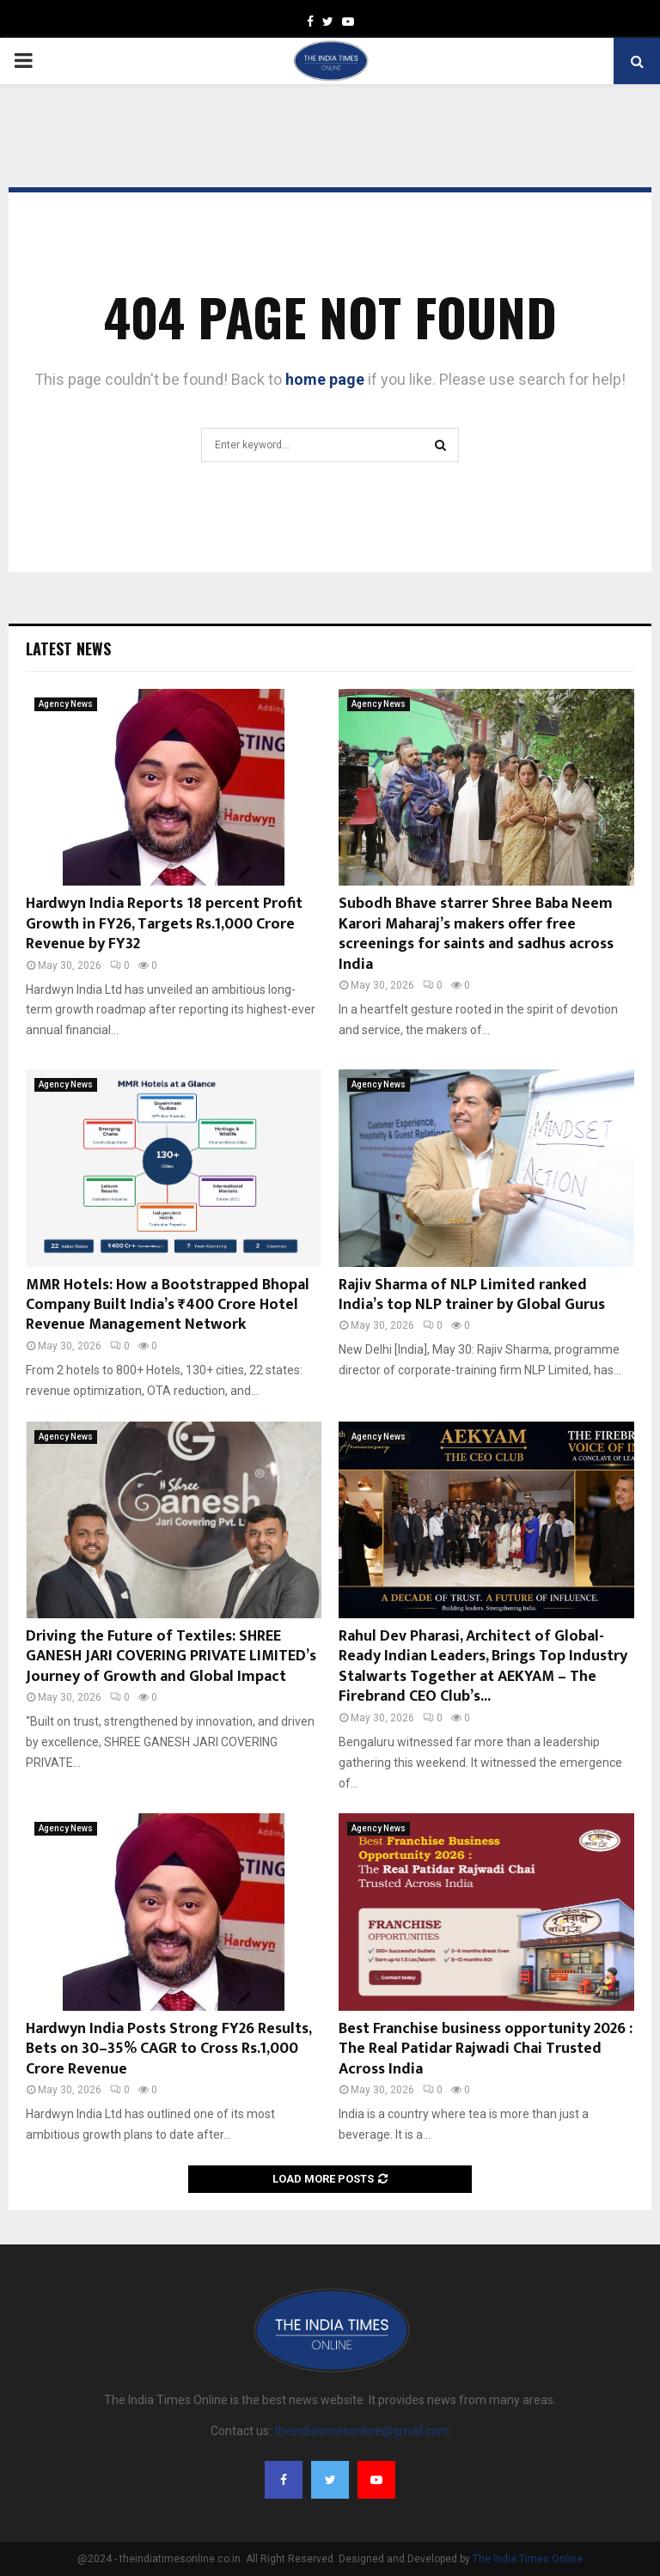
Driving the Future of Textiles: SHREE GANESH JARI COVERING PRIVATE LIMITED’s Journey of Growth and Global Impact (171, 1656)
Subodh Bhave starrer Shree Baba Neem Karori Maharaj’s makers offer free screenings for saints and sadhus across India (476, 934)
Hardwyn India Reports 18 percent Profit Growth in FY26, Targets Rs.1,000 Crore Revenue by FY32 (164, 924)
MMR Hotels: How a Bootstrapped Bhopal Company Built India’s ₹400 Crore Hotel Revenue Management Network (167, 1305)
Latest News (68, 648)
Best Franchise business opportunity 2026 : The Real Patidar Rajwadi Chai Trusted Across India (485, 2049)
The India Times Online (528, 2559)
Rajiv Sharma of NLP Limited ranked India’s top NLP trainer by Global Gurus (472, 1295)
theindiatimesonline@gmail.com (361, 2431)
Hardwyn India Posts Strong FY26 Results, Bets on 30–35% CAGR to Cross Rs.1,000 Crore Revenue (168, 2049)
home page (324, 379)
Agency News (66, 704)
